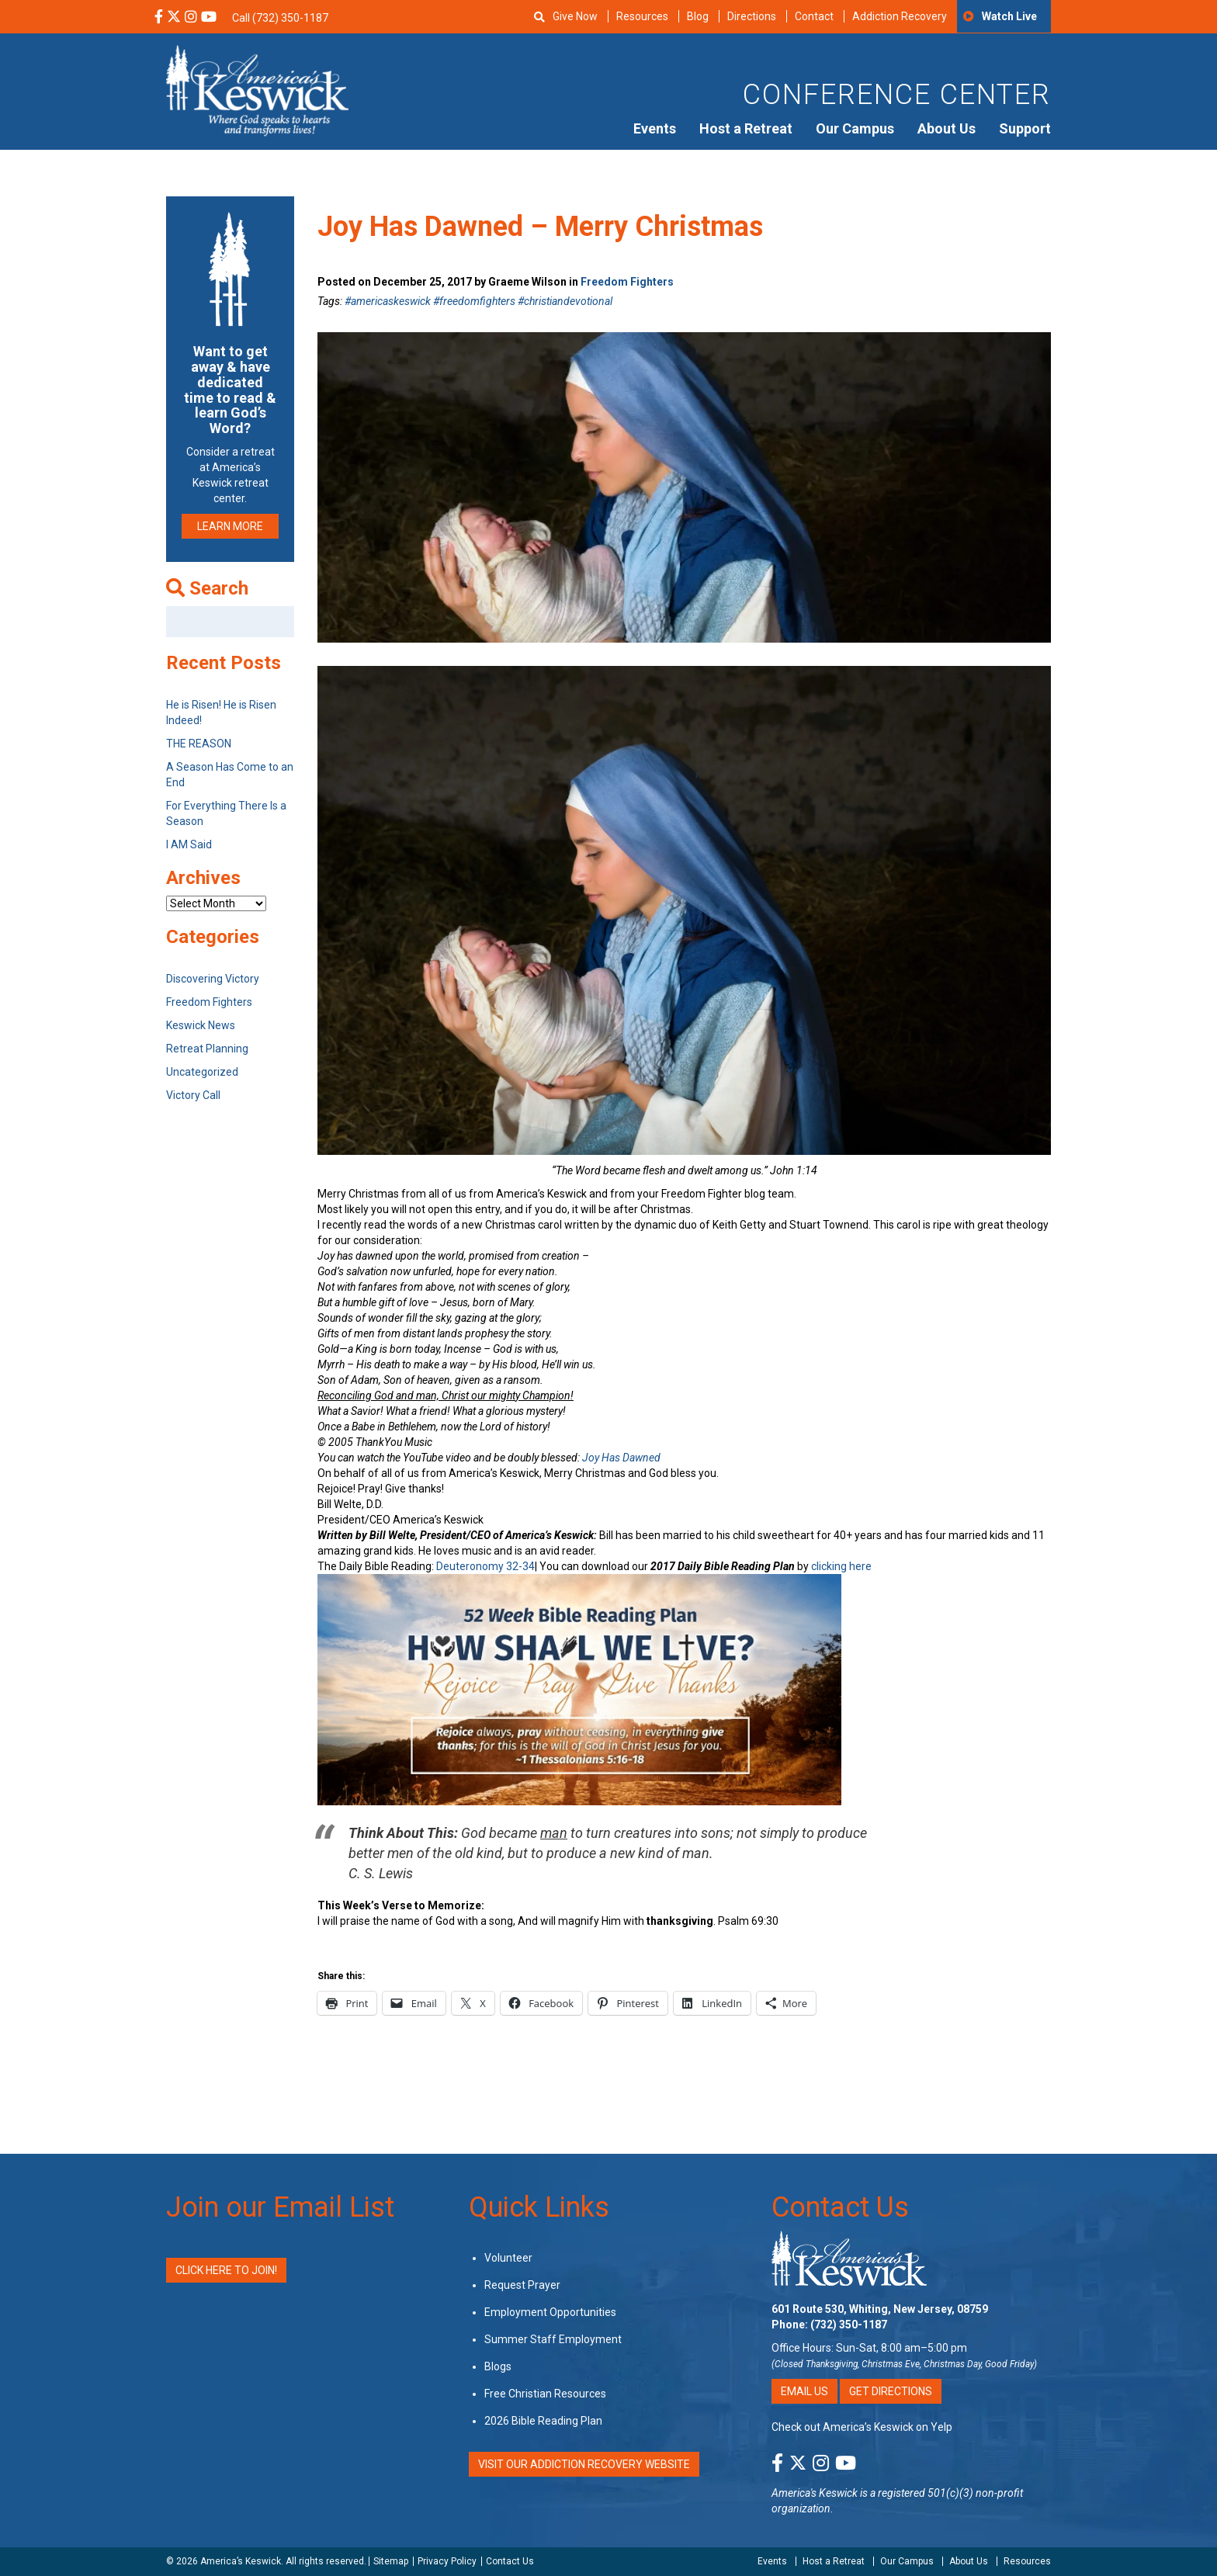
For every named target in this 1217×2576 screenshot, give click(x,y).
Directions (751, 16)
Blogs (497, 2366)
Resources (642, 16)
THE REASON (198, 743)
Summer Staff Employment (553, 2339)
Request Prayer (522, 2285)
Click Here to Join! (226, 2270)
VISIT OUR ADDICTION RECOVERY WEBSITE (584, 2464)
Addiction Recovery (899, 16)
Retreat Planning (207, 1048)
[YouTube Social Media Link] (209, 18)
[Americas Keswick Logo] (257, 89)
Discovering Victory (212, 979)
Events (654, 128)
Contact (814, 16)
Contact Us (840, 2207)
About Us (946, 128)
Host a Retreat (745, 128)
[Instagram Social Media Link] (191, 18)
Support (1025, 128)
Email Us (804, 2391)
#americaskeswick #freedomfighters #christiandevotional (478, 301)
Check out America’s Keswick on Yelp (861, 2427)
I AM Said (189, 844)
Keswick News (200, 1025)
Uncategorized (202, 1072)
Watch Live (1009, 16)
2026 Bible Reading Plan (543, 2421)
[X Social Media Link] (174, 18)
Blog (698, 16)
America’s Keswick (240, 2561)
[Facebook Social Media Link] (158, 18)
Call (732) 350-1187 (280, 18)
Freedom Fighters (627, 282)
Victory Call (193, 1095)
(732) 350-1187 (848, 2324)
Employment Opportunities (550, 2312)
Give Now (575, 16)
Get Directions (890, 2391)
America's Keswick (814, 2493)
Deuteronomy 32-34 (485, 1566)
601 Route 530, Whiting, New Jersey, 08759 (879, 2309)
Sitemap (390, 2561)
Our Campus (855, 128)
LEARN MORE (230, 526)
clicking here (841, 1566)
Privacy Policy (447, 2561)
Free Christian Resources (545, 2393)
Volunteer (508, 2258)
